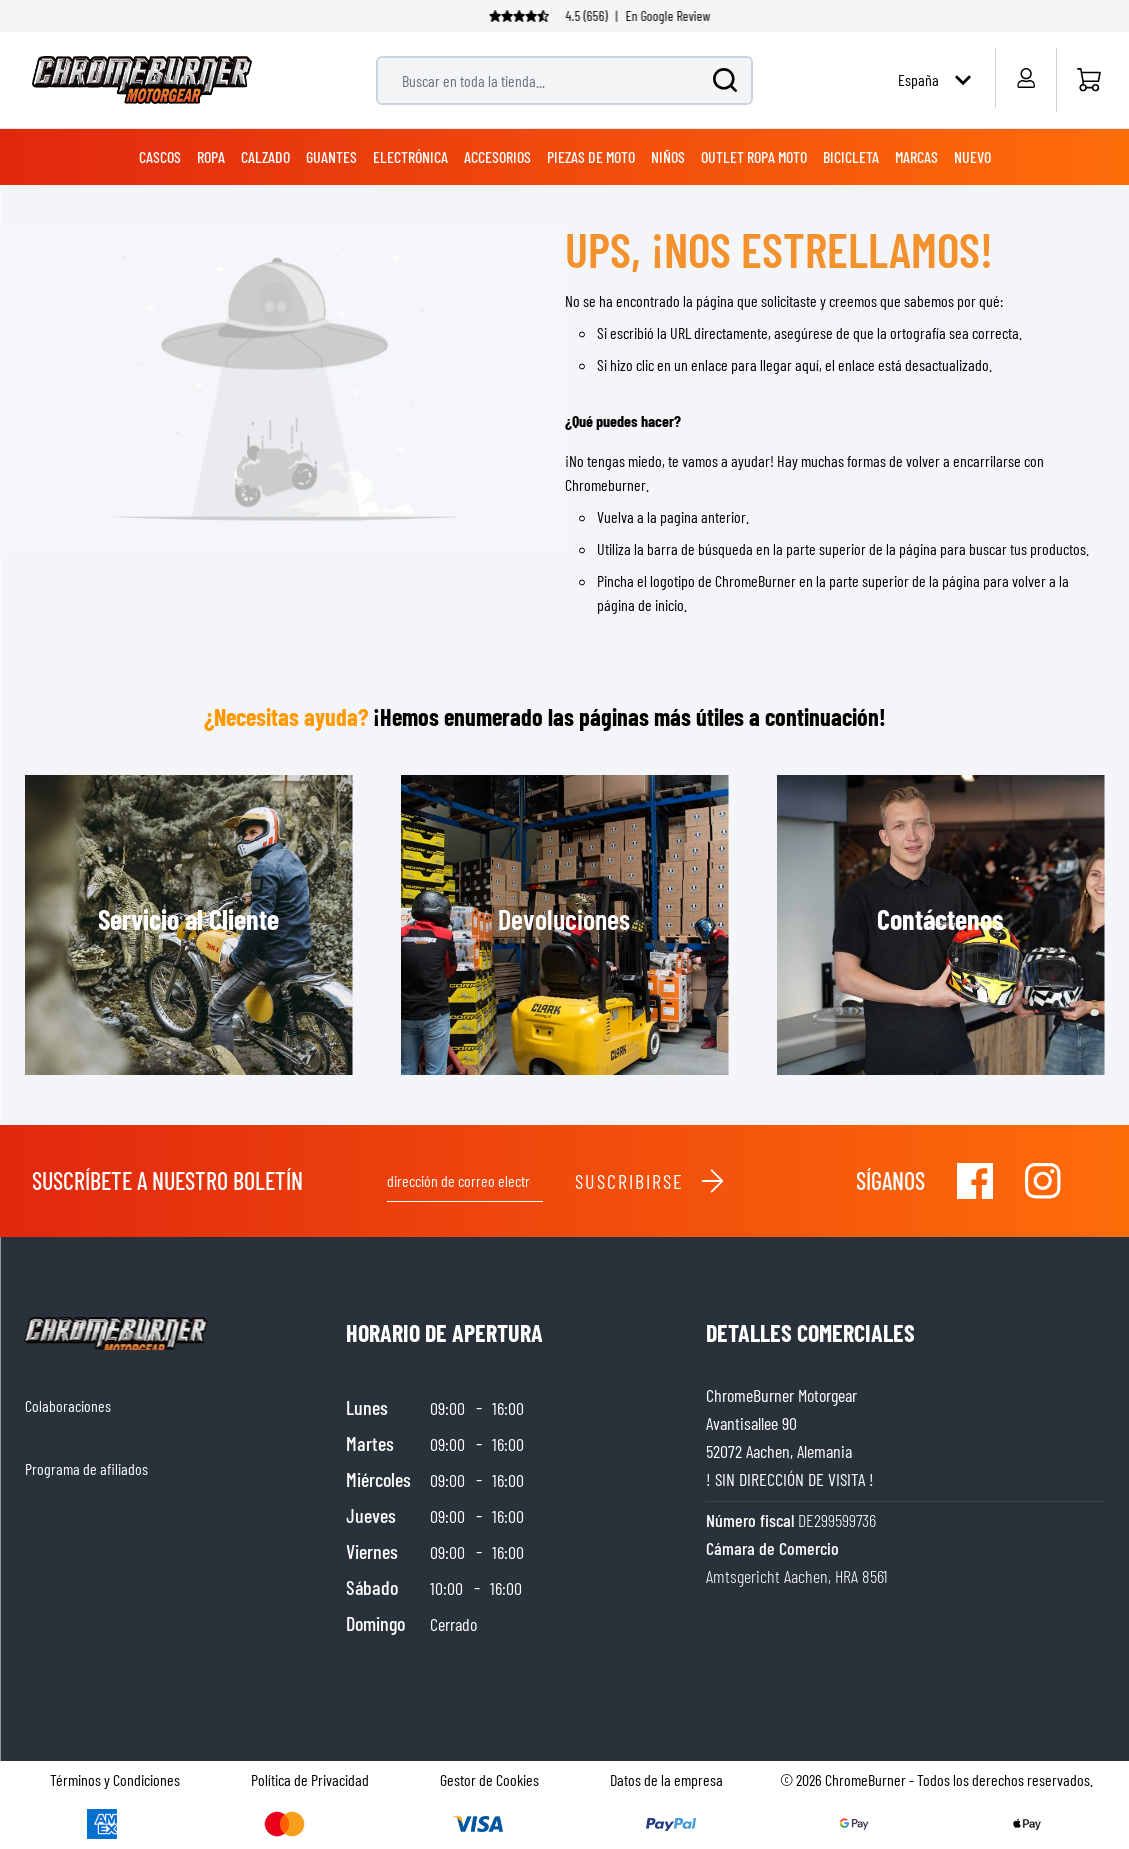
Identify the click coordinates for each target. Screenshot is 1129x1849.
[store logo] (142, 80)
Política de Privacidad (310, 1779)
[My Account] (1025, 78)
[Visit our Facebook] (975, 1181)
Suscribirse (650, 1181)
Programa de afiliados (86, 1468)
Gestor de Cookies (489, 1779)
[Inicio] (1088, 80)
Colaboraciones (68, 1405)
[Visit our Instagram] (1043, 1181)
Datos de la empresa (666, 1779)
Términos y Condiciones (115, 1779)
